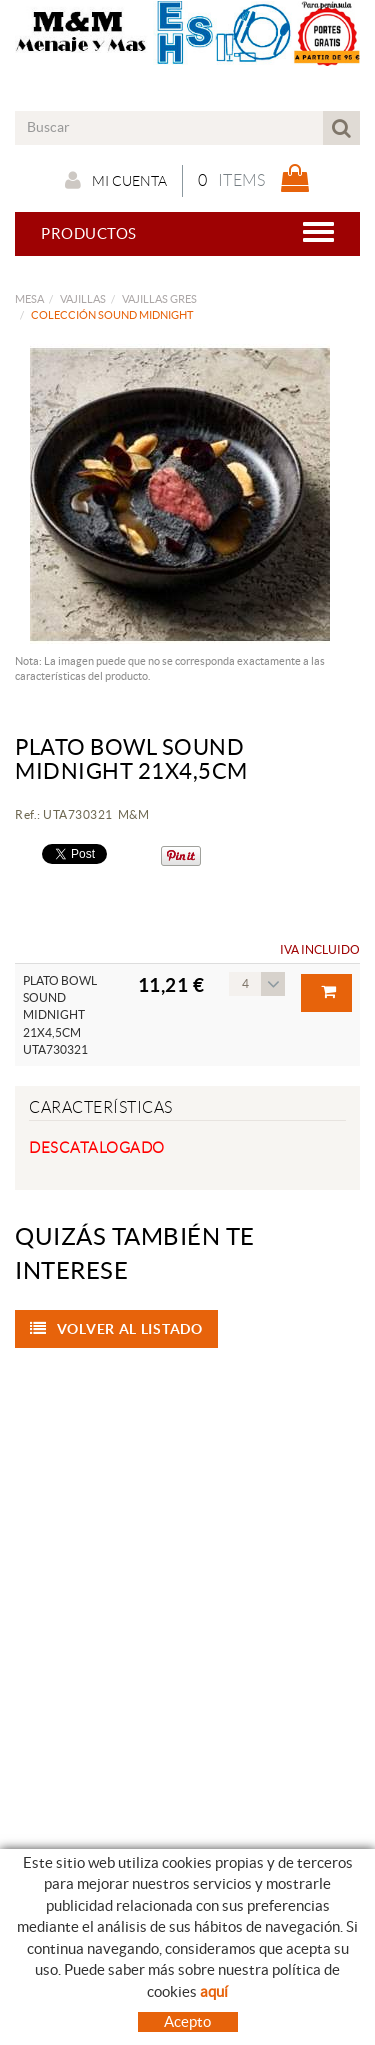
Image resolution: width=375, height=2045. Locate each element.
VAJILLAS (83, 299)
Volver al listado (116, 1329)
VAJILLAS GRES (159, 299)
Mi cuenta (116, 180)
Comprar (329, 992)
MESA (29, 299)
